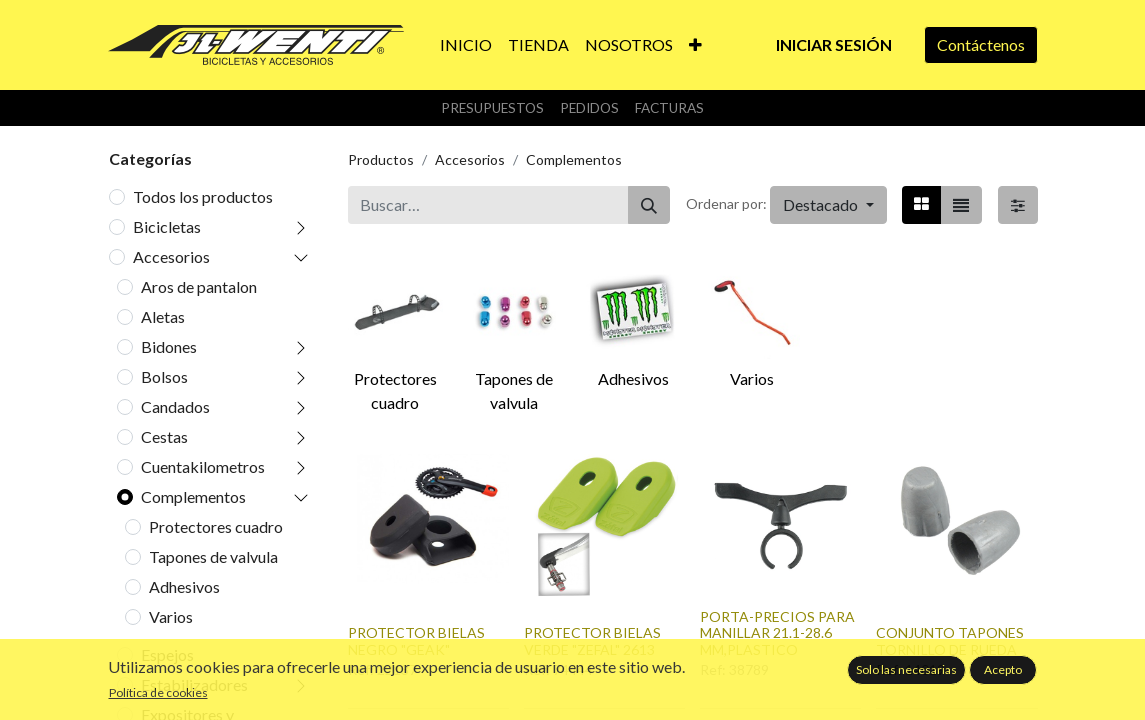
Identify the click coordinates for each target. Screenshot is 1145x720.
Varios (171, 616)
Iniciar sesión (834, 44)
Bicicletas (167, 226)
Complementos (193, 496)
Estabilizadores (194, 684)
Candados (175, 406)
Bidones (169, 346)
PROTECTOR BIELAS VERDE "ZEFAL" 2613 (592, 641)
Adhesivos (184, 586)
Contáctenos (981, 44)
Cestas (164, 436)
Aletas (163, 316)
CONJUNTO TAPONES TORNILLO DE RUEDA (950, 641)
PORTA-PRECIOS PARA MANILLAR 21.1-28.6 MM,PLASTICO (777, 633)
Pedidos (589, 108)
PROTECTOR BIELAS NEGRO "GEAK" (416, 641)
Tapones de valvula (213, 556)
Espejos (167, 654)
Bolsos (164, 376)
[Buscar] (649, 205)
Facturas (669, 108)
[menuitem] (466, 45)
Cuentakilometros (203, 466)
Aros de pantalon (199, 286)
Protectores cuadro (216, 526)
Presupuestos (492, 108)
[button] (695, 45)
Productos (381, 159)
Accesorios (171, 256)
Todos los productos (203, 196)
